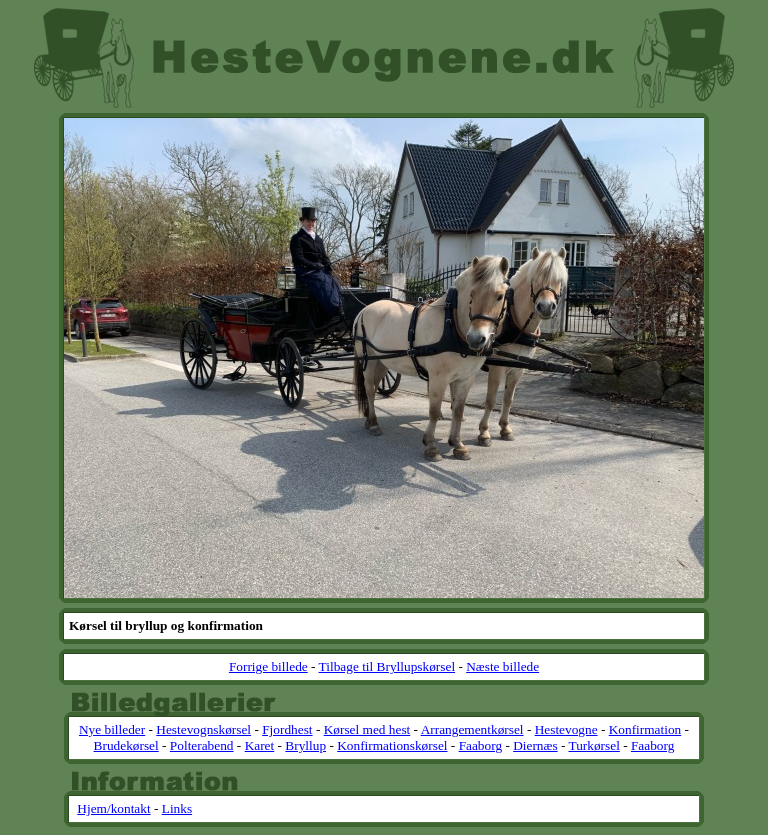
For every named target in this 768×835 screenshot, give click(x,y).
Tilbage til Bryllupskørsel (387, 666)
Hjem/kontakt (113, 808)
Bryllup (305, 745)
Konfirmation (645, 729)
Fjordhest (287, 729)
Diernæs (535, 745)
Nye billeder (112, 729)
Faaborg (480, 745)
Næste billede (502, 666)
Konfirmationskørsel (392, 745)
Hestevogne (566, 729)
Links (177, 808)
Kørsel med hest (367, 729)
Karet (260, 745)
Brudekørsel (126, 745)
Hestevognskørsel (203, 729)
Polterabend (202, 745)
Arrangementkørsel (472, 729)
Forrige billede (268, 666)
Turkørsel (593, 745)
